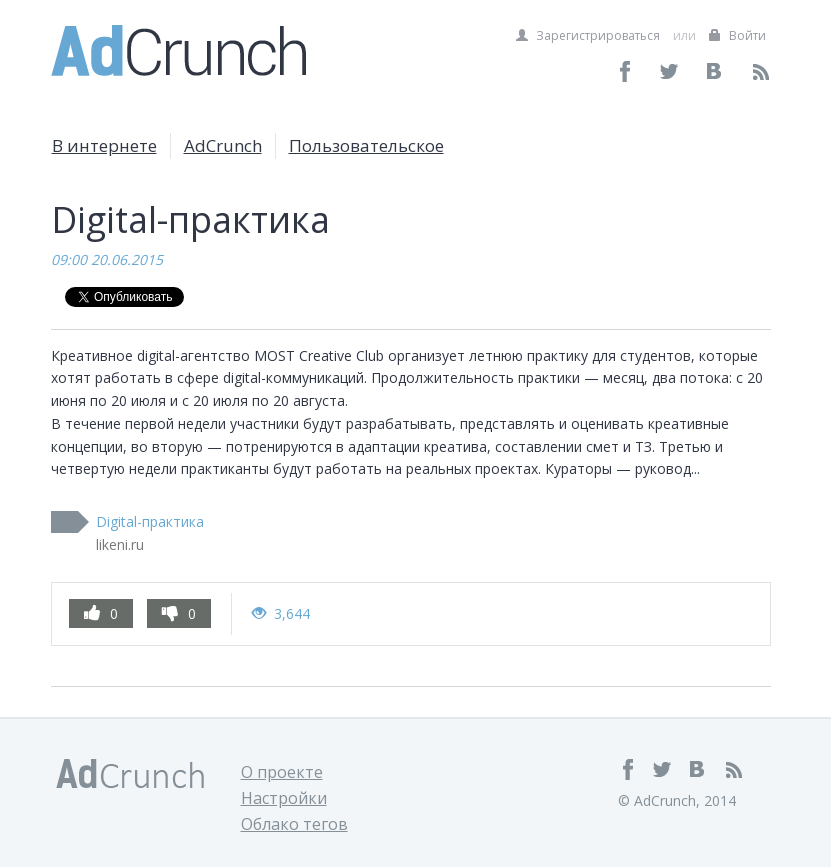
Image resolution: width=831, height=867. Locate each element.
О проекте (282, 772)
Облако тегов (294, 824)
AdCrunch (223, 145)
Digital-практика (150, 521)
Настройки (284, 798)
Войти (737, 35)
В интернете (104, 145)
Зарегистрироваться (588, 35)
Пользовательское (366, 145)
